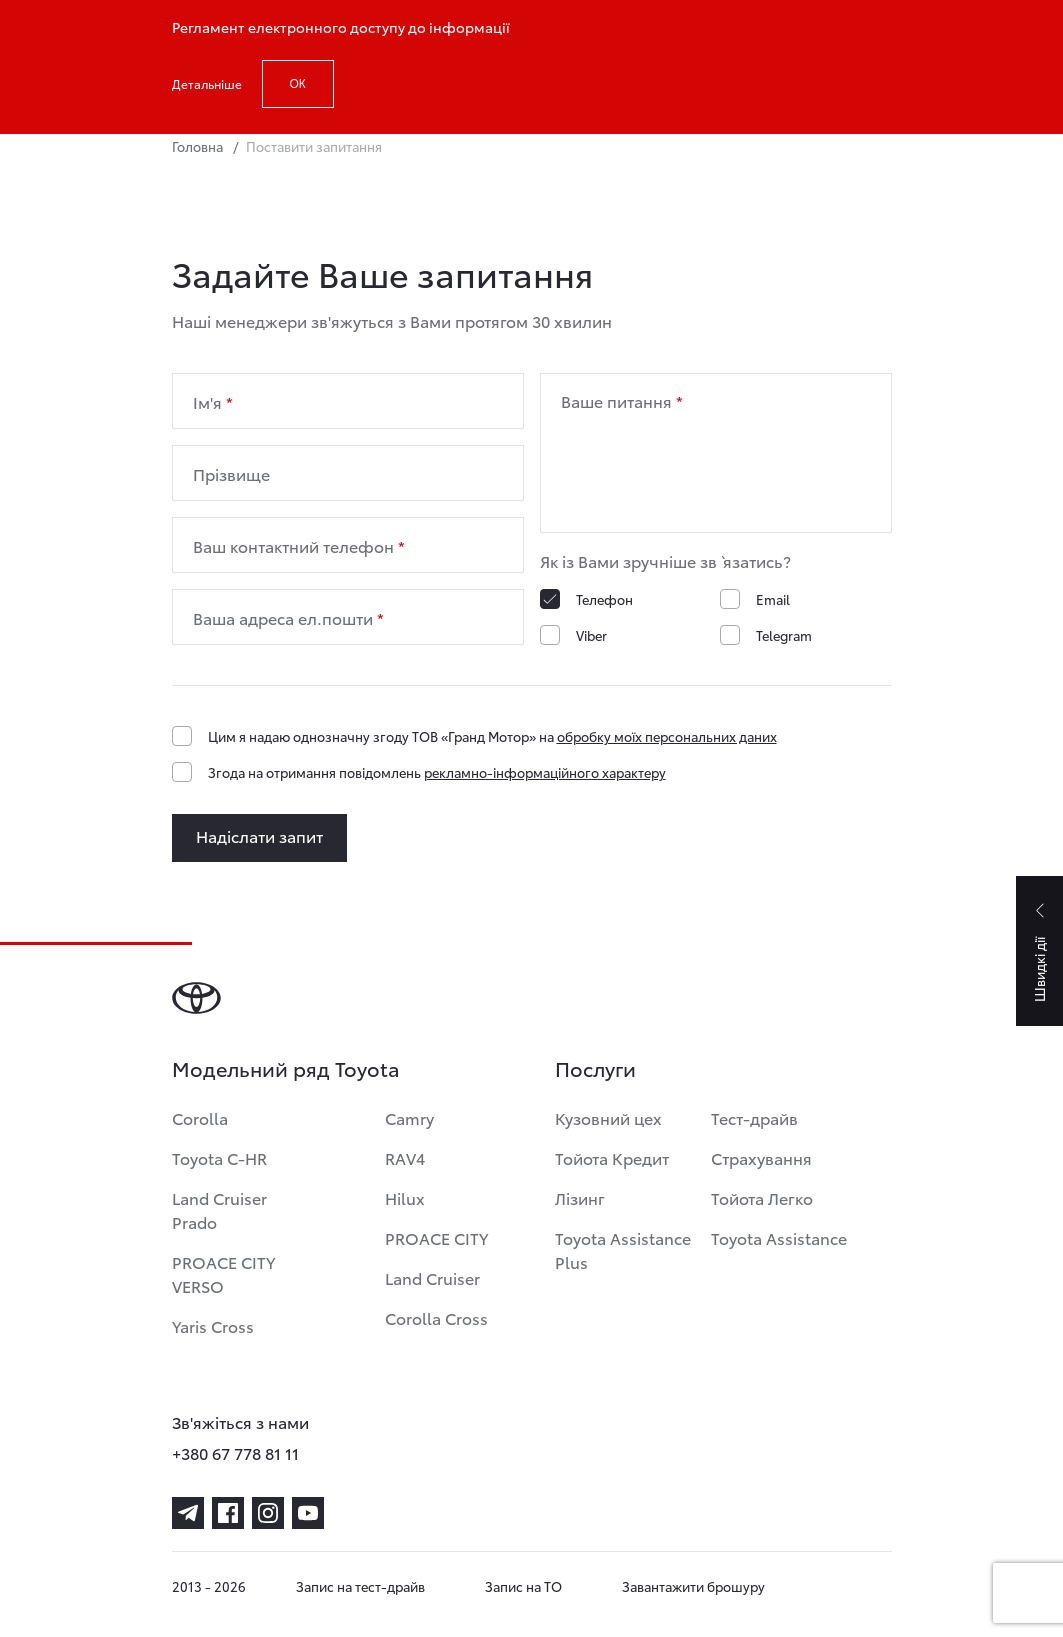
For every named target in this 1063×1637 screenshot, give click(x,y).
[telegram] (188, 1513)
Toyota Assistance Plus (623, 1249)
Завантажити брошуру (693, 1586)
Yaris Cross (213, 1325)
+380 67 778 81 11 (235, 1452)
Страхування (761, 1157)
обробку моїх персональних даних (667, 736)
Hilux (405, 1197)
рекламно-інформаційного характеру (545, 772)
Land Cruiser (432, 1277)
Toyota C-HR (219, 1157)
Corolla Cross (436, 1317)
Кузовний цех (608, 1117)
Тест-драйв (754, 1117)
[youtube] (308, 1513)
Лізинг (580, 1197)
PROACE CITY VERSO (223, 1273)
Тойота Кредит (612, 1157)
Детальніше (207, 83)
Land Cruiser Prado (219, 1209)
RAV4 (405, 1157)
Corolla (200, 1117)
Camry (409, 1117)
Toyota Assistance (779, 1237)
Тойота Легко (762, 1197)
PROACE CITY (436, 1237)
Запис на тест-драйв (360, 1586)
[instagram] (268, 1513)
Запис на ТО (523, 1586)
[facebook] (228, 1513)
